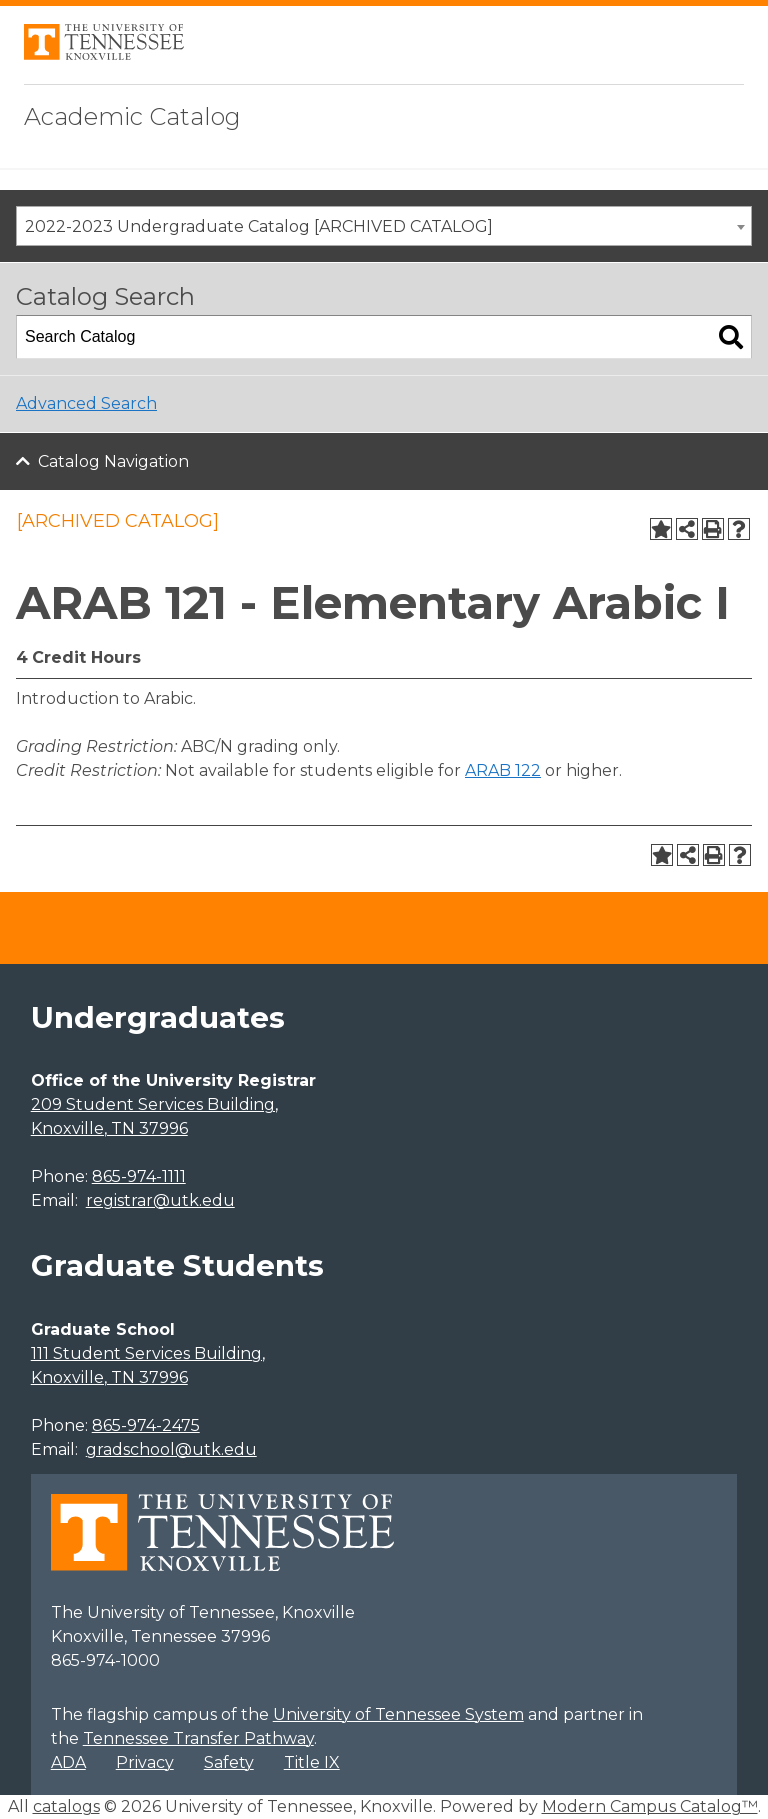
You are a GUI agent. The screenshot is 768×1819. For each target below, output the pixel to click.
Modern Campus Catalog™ (650, 1806)
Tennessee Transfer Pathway (198, 1738)
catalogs (66, 1806)
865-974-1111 (139, 1176)
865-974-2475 (146, 1425)
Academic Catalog (132, 116)
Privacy (145, 1762)
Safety (229, 1762)
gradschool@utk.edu (171, 1449)
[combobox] (384, 226)
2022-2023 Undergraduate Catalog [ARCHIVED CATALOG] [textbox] (259, 226)
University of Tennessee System (398, 1714)
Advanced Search (86, 403)
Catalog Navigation (113, 461)
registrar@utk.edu (160, 1200)
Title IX (312, 1762)
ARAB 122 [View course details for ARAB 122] (503, 770)
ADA (68, 1762)
